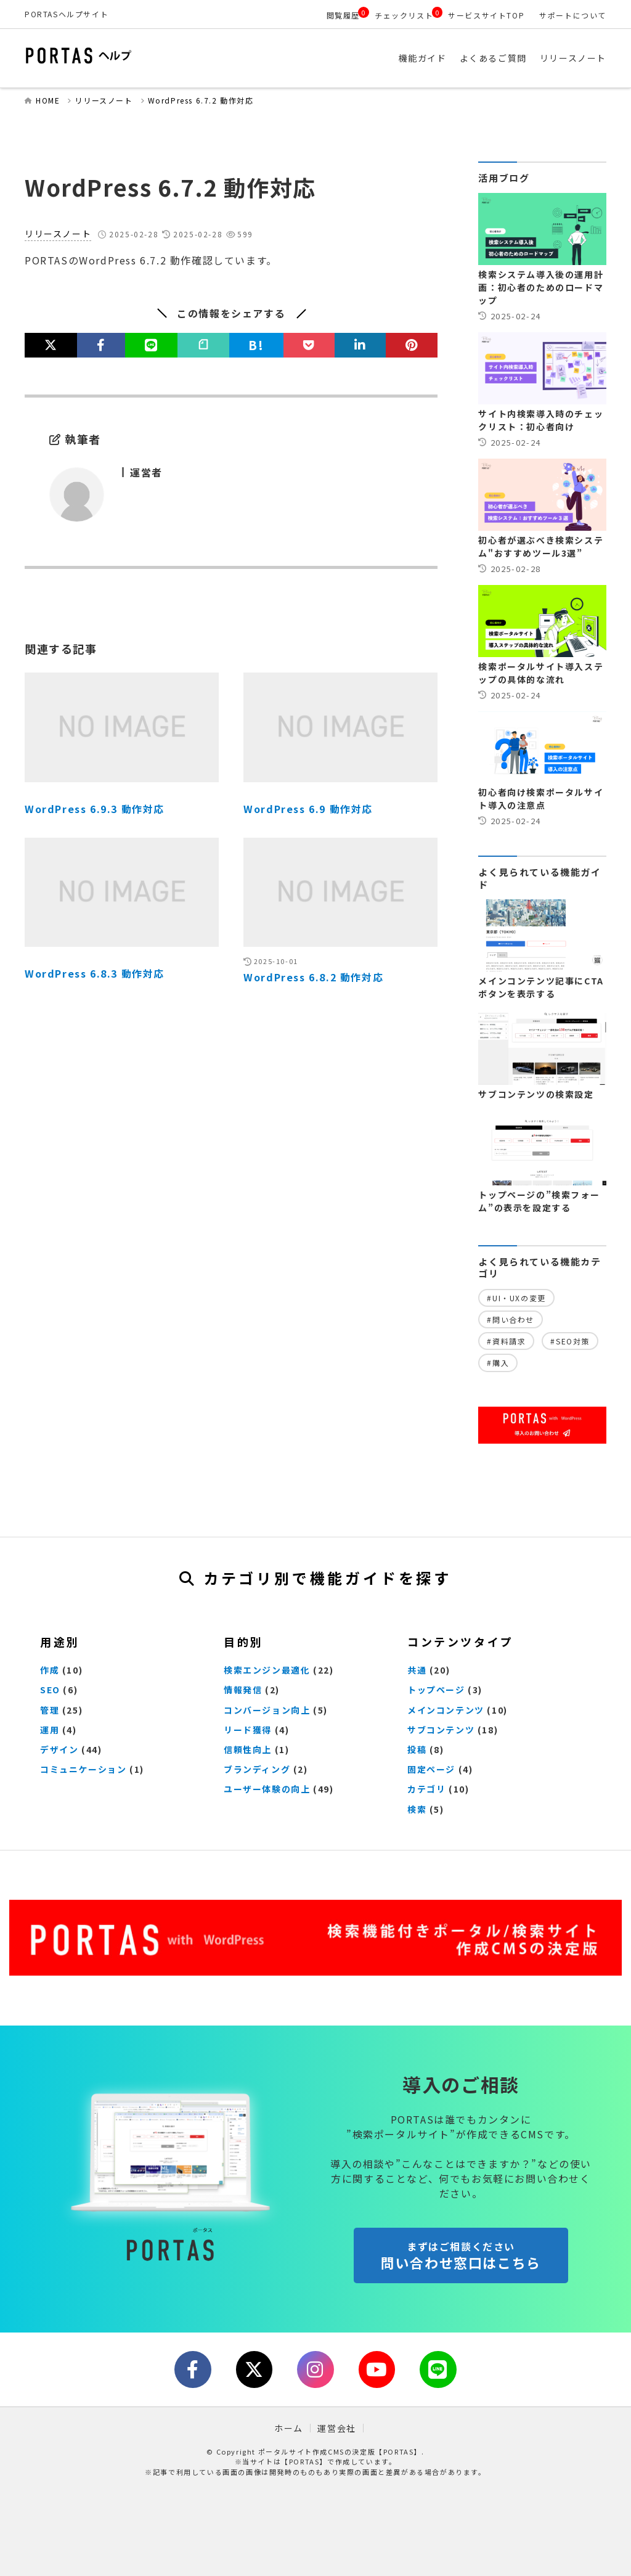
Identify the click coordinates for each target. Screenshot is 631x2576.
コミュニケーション (83, 1769)
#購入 (498, 1362)
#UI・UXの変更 (516, 1298)
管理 (49, 1710)
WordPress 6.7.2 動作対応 (201, 100)
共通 (416, 1670)
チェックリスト (404, 15)
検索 (416, 1809)
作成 (49, 1670)
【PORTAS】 (304, 2461)
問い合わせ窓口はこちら (461, 2256)
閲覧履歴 (343, 15)
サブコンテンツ (440, 1729)
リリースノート (573, 58)
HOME (48, 100)
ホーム (288, 2428)
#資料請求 (506, 1341)
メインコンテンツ (445, 1710)
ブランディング (257, 1769)
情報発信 (243, 1689)
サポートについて (572, 15)
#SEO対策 (570, 1341)
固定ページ (431, 1769)
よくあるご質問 (493, 58)
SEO (50, 1689)
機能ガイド (423, 58)
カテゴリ (426, 1789)
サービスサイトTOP (486, 15)
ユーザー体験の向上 (267, 1789)
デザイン (59, 1749)
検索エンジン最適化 (267, 1670)
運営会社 (336, 2428)
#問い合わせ (510, 1319)
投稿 (416, 1749)
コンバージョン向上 (267, 1710)
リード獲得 (248, 1729)
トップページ (436, 1689)
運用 (49, 1729)
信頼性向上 (248, 1749)
